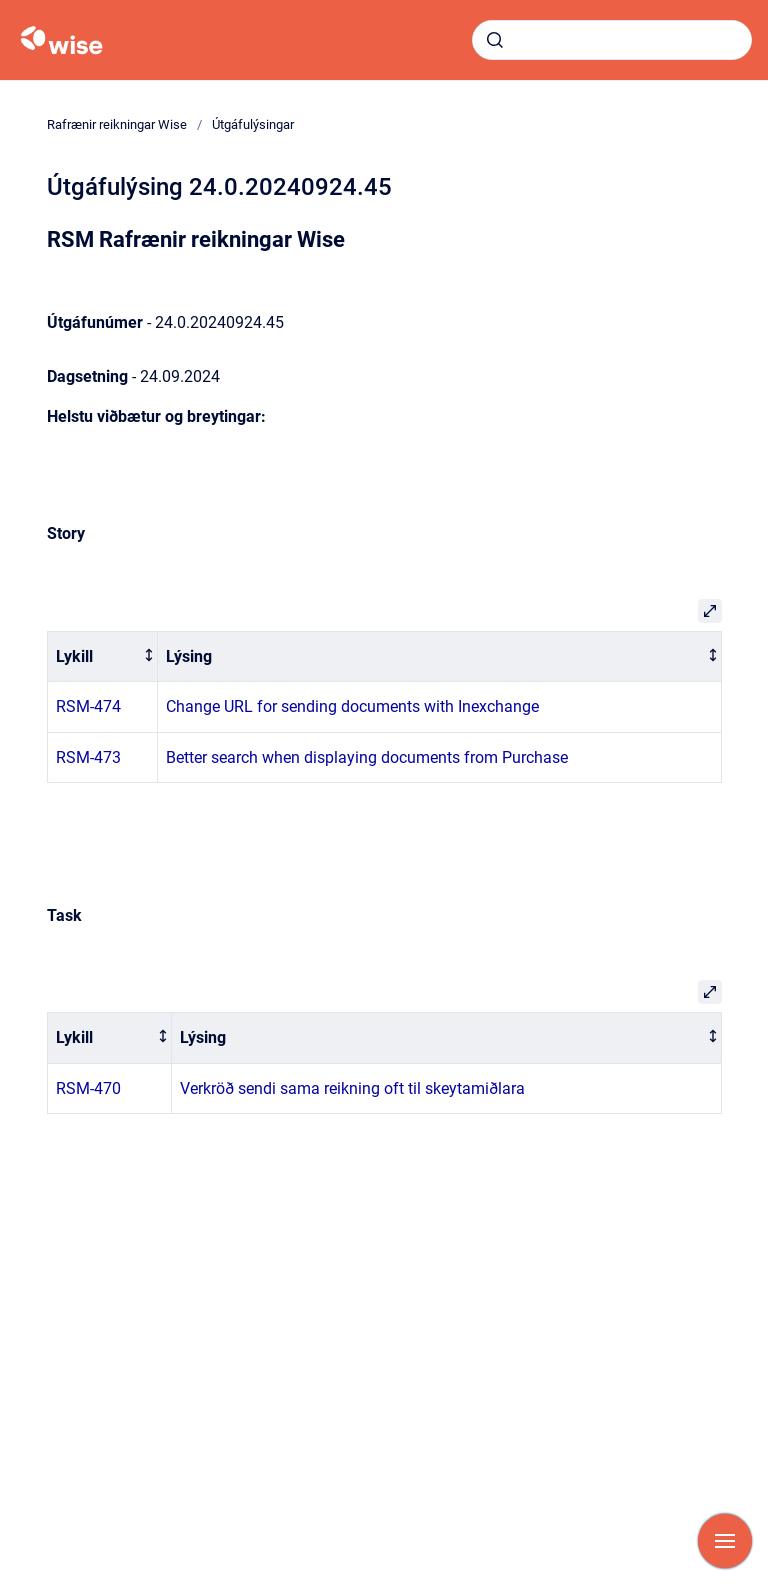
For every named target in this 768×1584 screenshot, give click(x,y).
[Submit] (495, 40)
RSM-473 (88, 757)
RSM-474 (88, 706)
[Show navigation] (725, 1541)
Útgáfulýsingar (253, 124)
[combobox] (612, 40)
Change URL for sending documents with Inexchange (352, 706)
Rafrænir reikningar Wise (117, 124)
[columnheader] (102, 656)
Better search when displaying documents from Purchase (367, 757)
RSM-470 (88, 1088)
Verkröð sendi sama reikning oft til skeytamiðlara (352, 1088)
